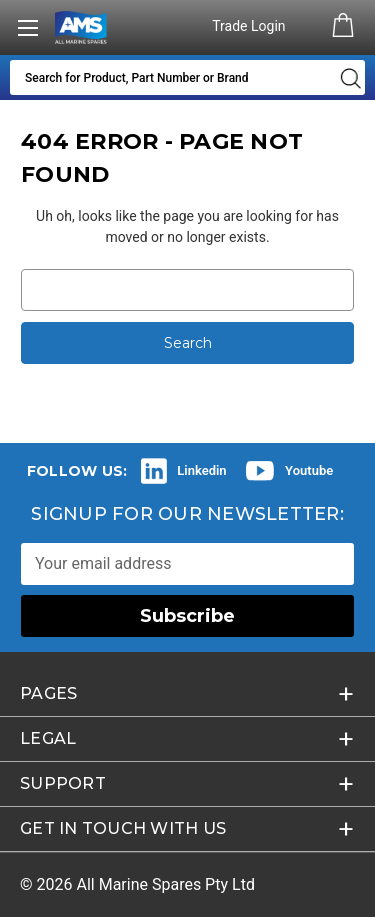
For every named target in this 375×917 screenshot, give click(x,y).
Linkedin (201, 470)
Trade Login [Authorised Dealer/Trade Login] (250, 26)
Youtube (309, 470)
